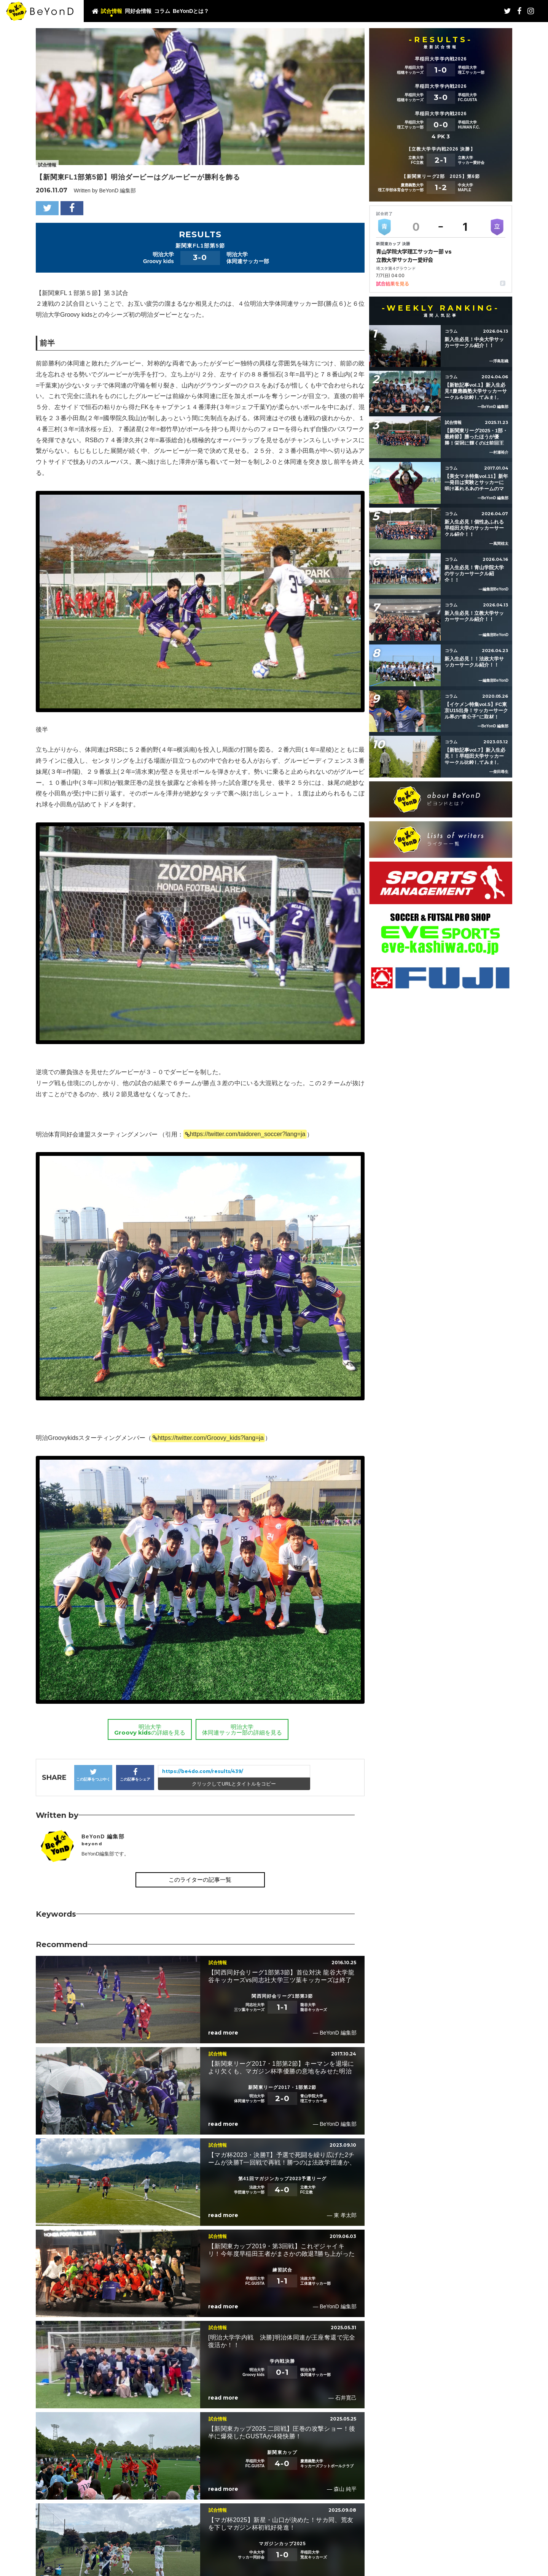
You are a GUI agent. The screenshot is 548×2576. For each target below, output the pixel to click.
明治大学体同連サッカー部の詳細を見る (242, 1729)
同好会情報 (138, 11)
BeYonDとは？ (191, 11)
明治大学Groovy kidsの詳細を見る (149, 1729)
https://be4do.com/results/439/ (202, 1771)
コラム (162, 11)
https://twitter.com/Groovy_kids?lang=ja (211, 1438)
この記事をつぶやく (93, 1774)
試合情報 (111, 11)
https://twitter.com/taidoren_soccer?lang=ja (248, 1134)
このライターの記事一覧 (200, 1879)
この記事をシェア (135, 1774)
